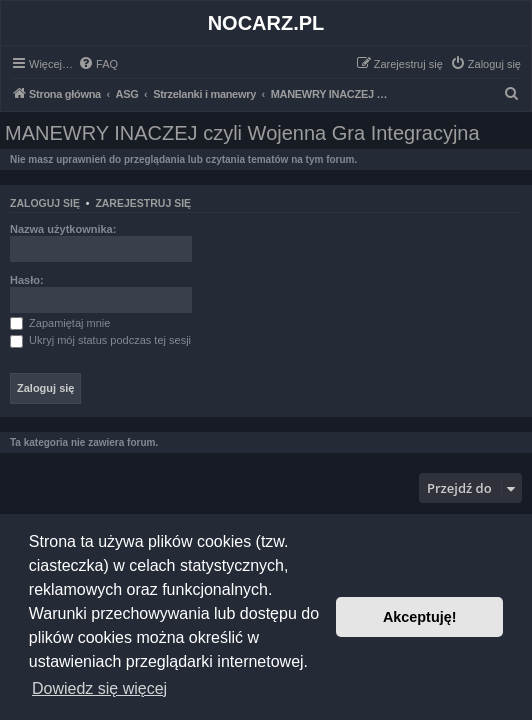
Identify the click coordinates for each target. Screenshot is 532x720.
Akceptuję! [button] (420, 617)
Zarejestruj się (143, 203)
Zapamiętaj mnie (60, 323)
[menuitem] (98, 64)
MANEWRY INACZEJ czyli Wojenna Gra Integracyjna (242, 133)
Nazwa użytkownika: (63, 229)
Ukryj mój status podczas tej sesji (100, 340)
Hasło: (27, 280)
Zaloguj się (45, 203)
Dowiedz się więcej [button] (99, 688)
